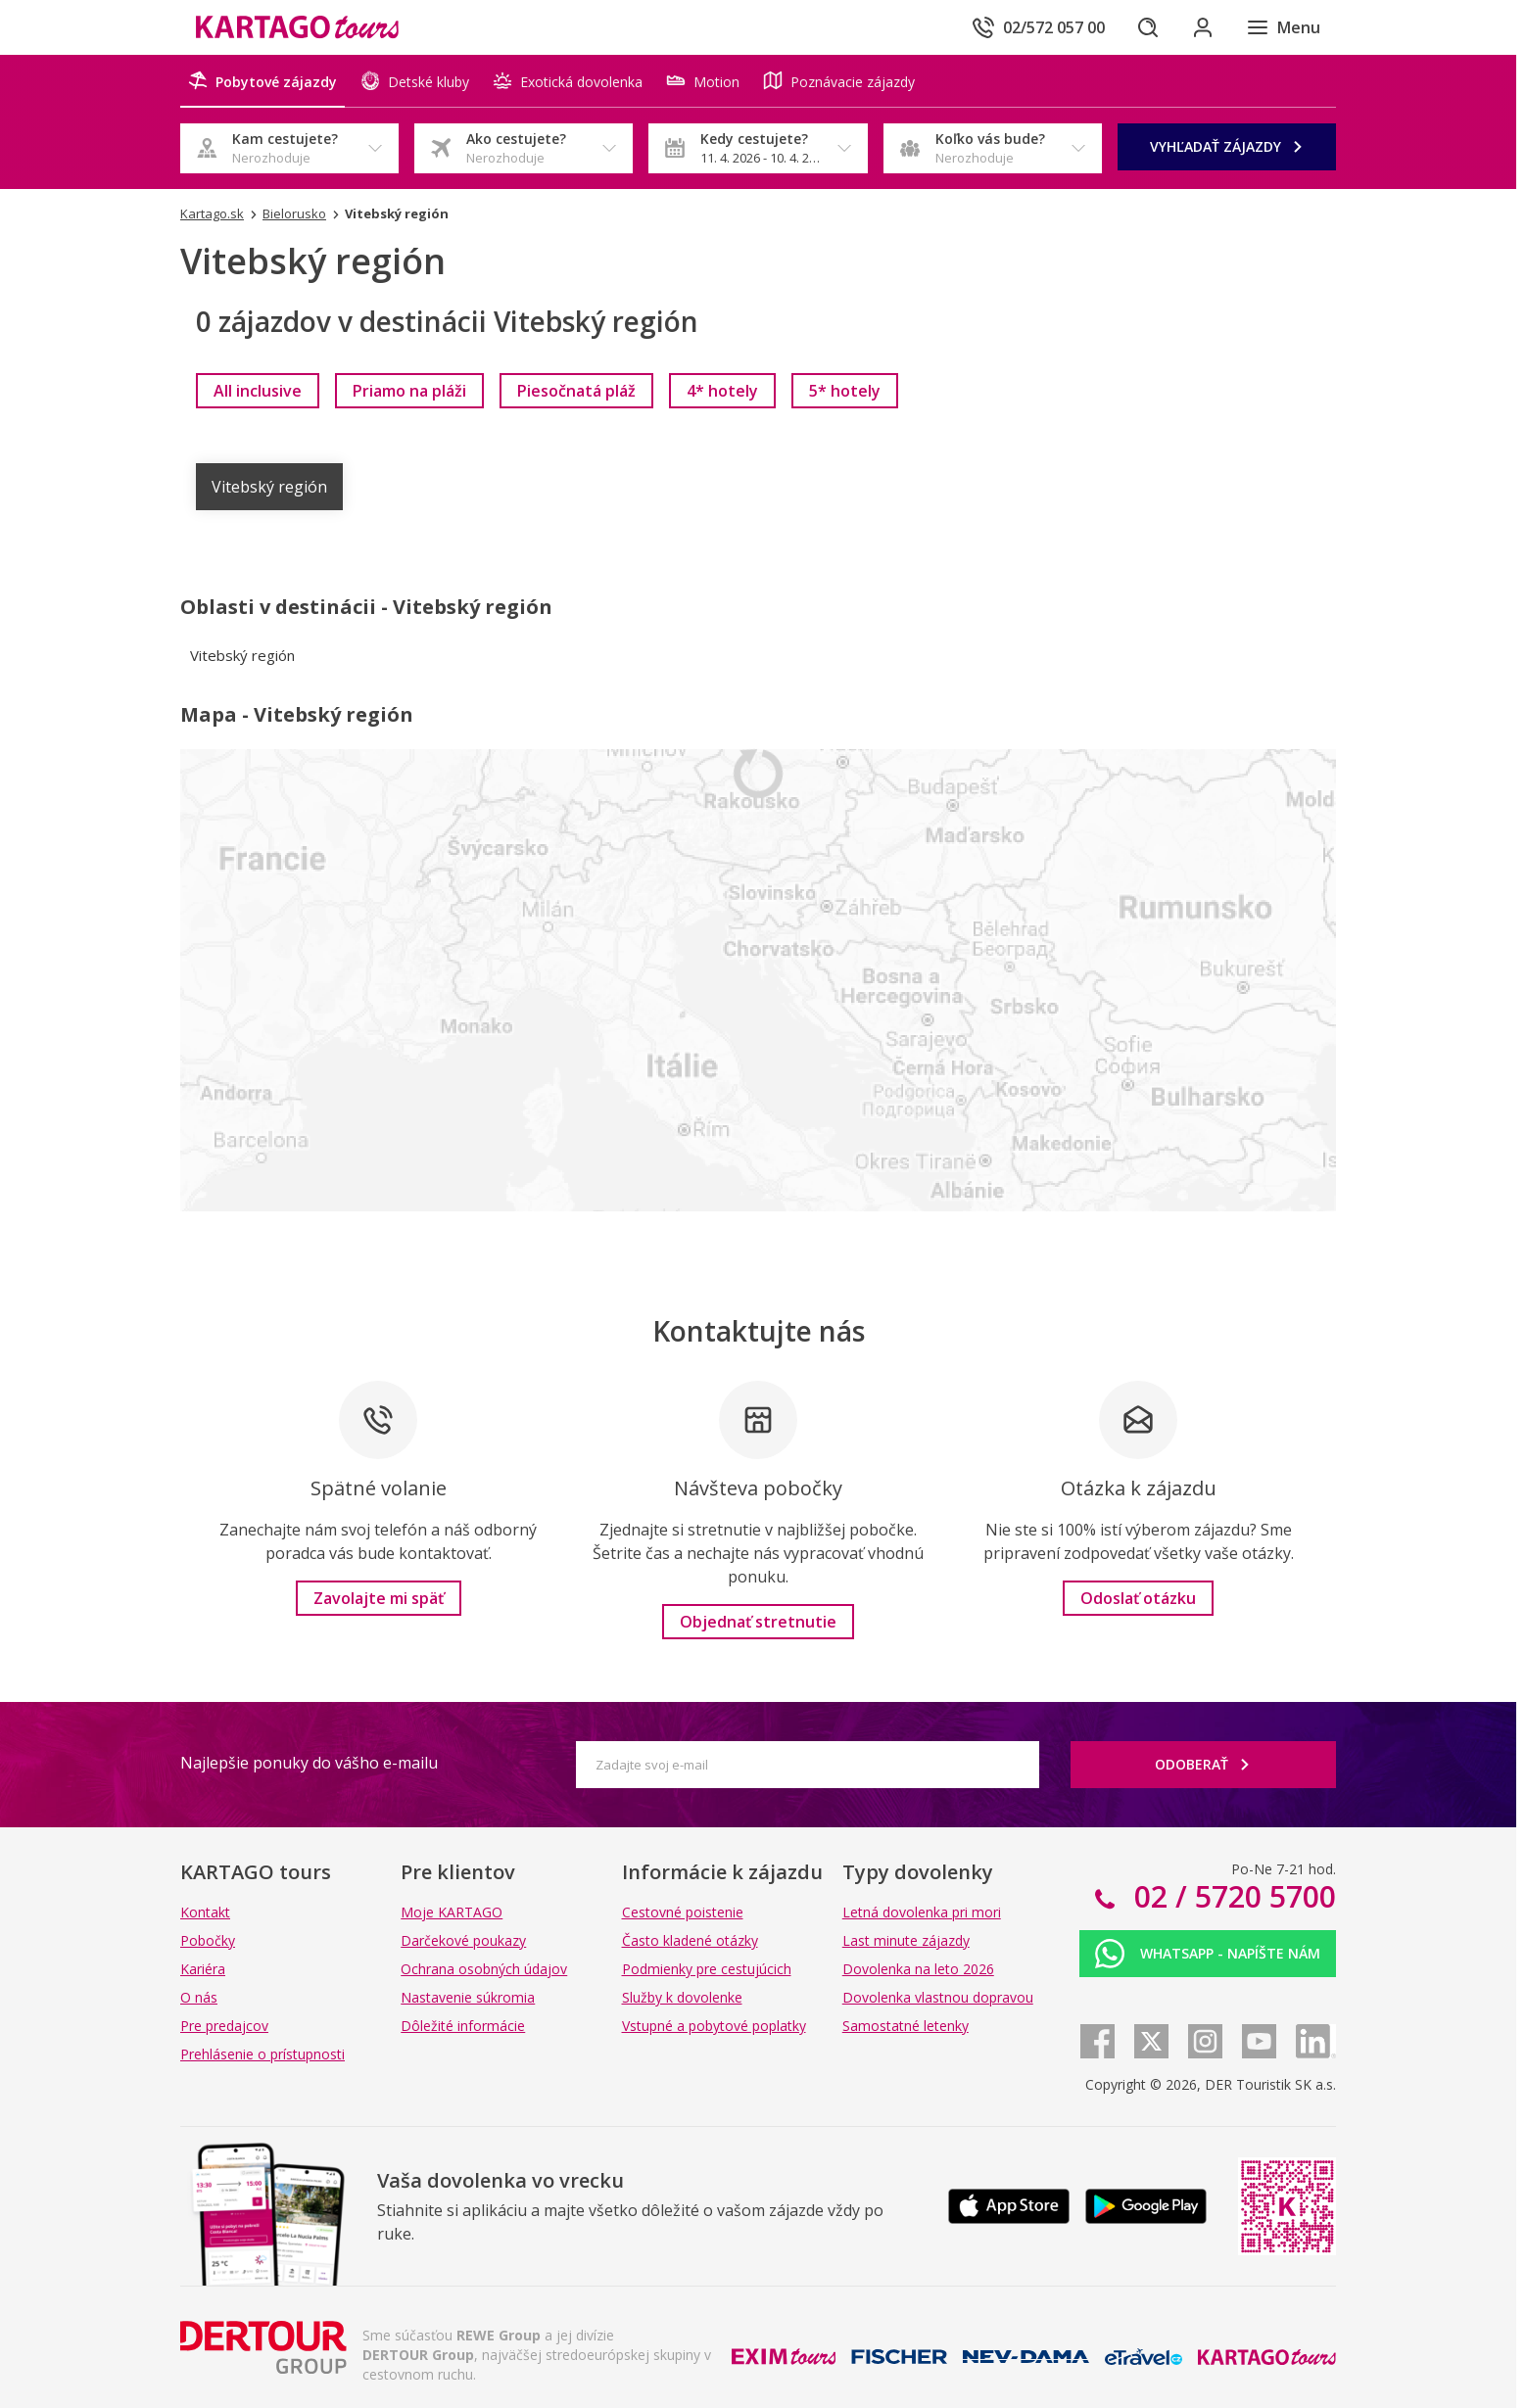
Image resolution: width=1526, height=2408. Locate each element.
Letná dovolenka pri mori (921, 1912)
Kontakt (205, 1912)
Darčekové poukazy (463, 1940)
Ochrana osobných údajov (484, 1968)
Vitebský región (269, 486)
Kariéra (202, 1968)
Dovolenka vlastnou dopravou (937, 1997)
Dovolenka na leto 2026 (918, 1968)
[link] (257, 390)
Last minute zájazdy (906, 1940)
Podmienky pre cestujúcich (706, 1968)
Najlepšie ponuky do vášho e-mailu (309, 1762)
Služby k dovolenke (682, 1997)
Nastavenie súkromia (468, 1997)
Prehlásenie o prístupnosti (262, 2054)
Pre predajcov (224, 2025)
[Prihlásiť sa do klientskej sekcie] (1203, 27)
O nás (198, 1997)
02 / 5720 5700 (1231, 1896)
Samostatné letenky (905, 2025)
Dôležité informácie (463, 2025)
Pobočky (207, 1940)
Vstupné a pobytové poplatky (714, 2025)
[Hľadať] (1148, 27)
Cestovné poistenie (682, 1912)
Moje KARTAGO (451, 1912)
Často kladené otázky (690, 1940)
